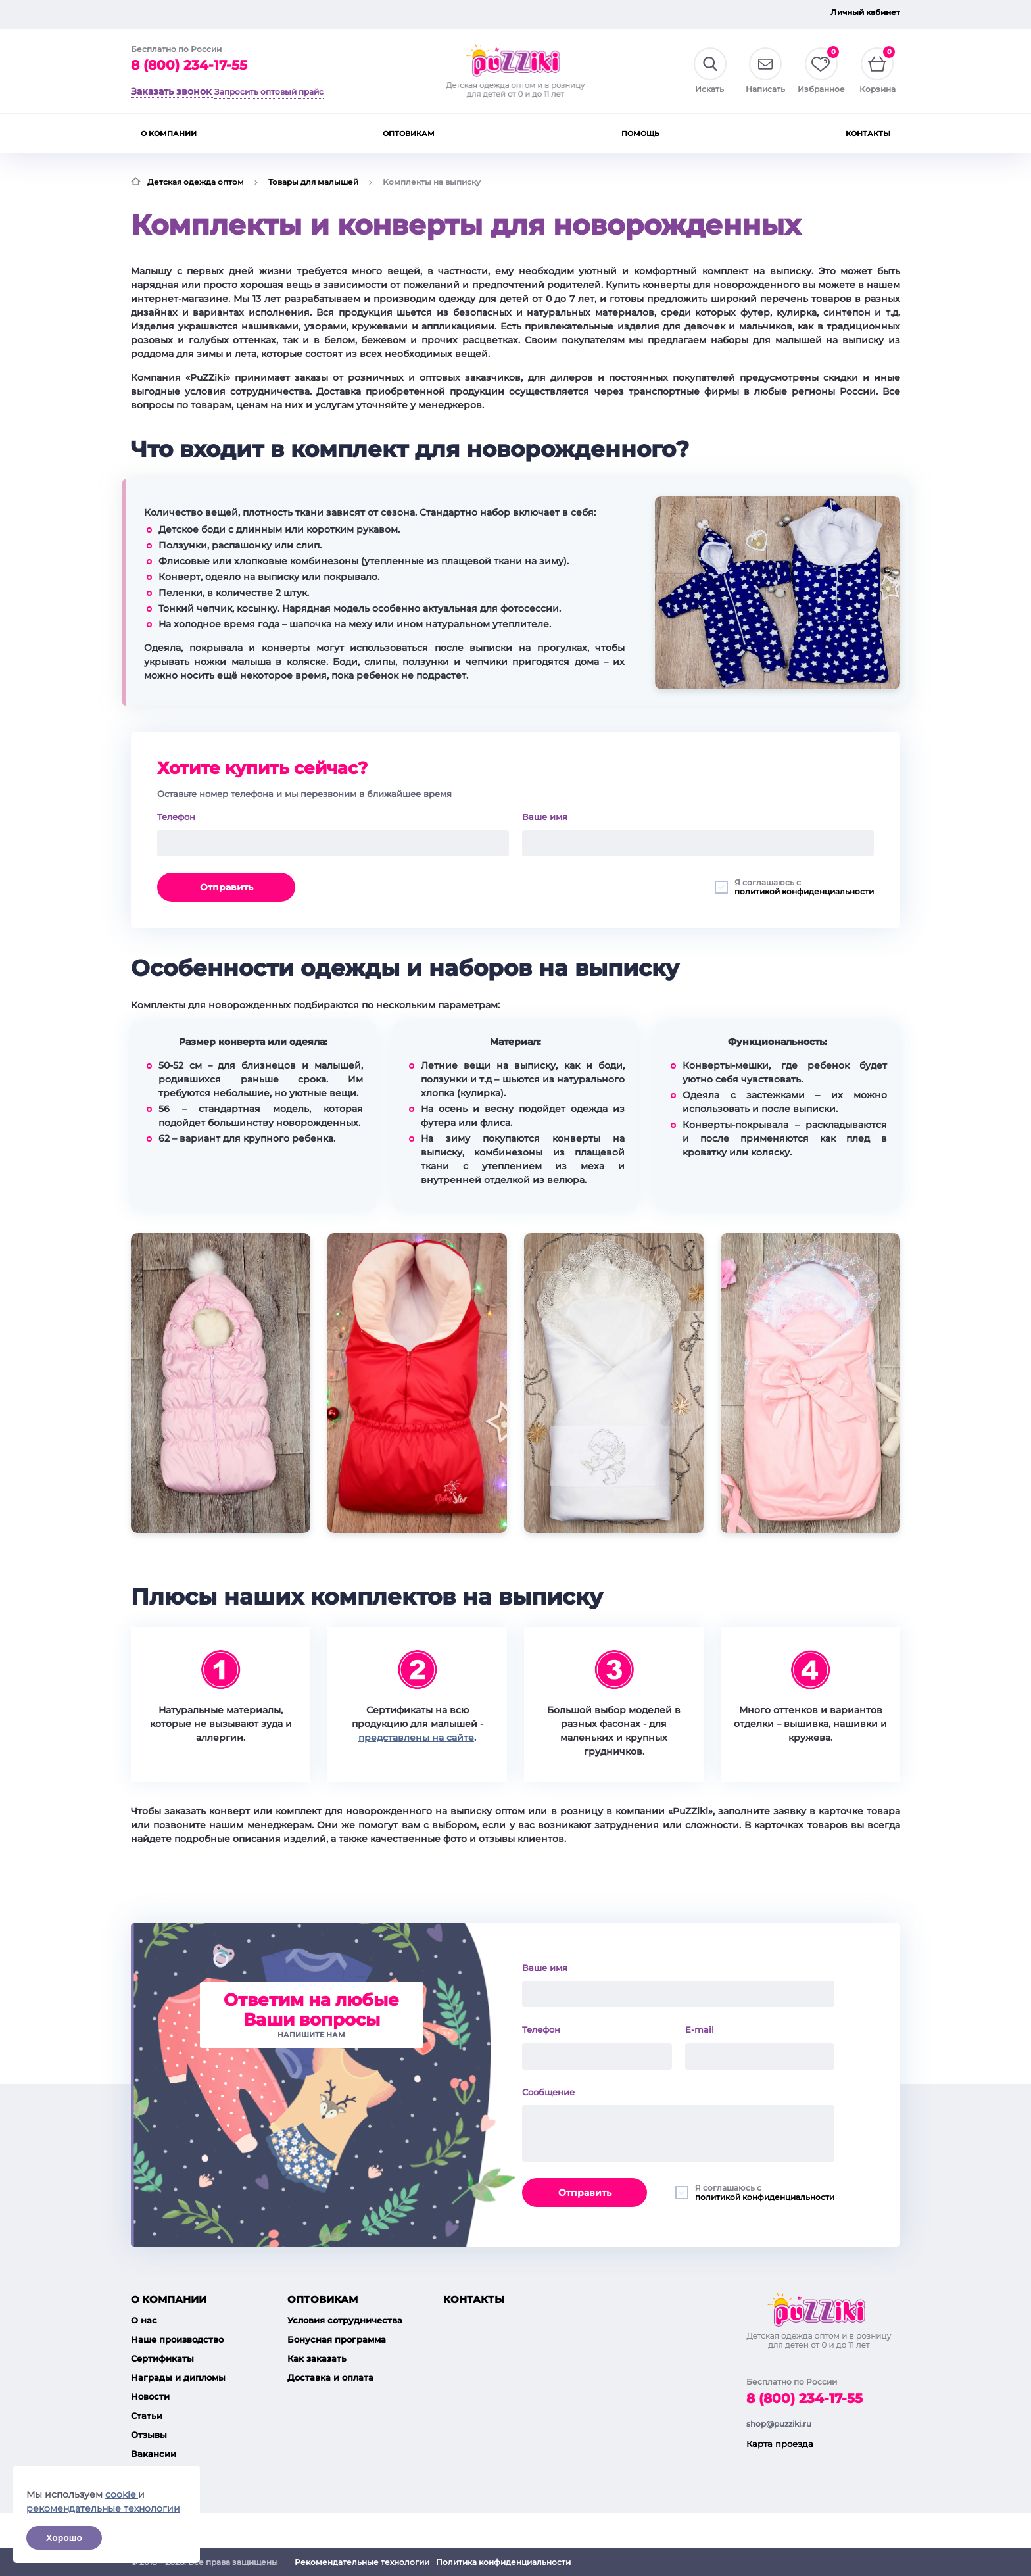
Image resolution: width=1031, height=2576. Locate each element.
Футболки (465, 132)
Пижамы (607, 132)
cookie (121, 2494)
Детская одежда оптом (195, 180)
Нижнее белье (537, 132)
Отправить (226, 886)
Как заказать (317, 2323)
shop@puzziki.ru (778, 2343)
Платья (663, 132)
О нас (144, 2285)
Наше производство (177, 2304)
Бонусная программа (336, 2304)
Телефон (176, 815)
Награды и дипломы (178, 2342)
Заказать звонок (171, 89)
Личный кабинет (865, 12)
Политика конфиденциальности (503, 2562)
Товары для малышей (183, 132)
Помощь (577, 15)
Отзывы (149, 2399)
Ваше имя (544, 815)
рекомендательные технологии (103, 2508)
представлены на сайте (416, 1736)
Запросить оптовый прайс (185, 15)
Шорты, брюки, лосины (742, 132)
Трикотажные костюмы (847, 132)
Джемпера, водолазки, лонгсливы (380, 132)
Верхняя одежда (282, 132)
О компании (421, 15)
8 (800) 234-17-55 (189, 66)
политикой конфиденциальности (804, 890)
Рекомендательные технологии (362, 2562)
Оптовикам (503, 15)
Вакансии (153, 2419)
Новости (150, 2361)
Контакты (648, 15)
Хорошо (64, 2538)
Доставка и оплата (330, 2342)
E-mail (699, 1994)
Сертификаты (162, 2323)
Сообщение (548, 2057)
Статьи (146, 2380)
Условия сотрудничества (344, 2285)
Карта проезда (779, 2382)
